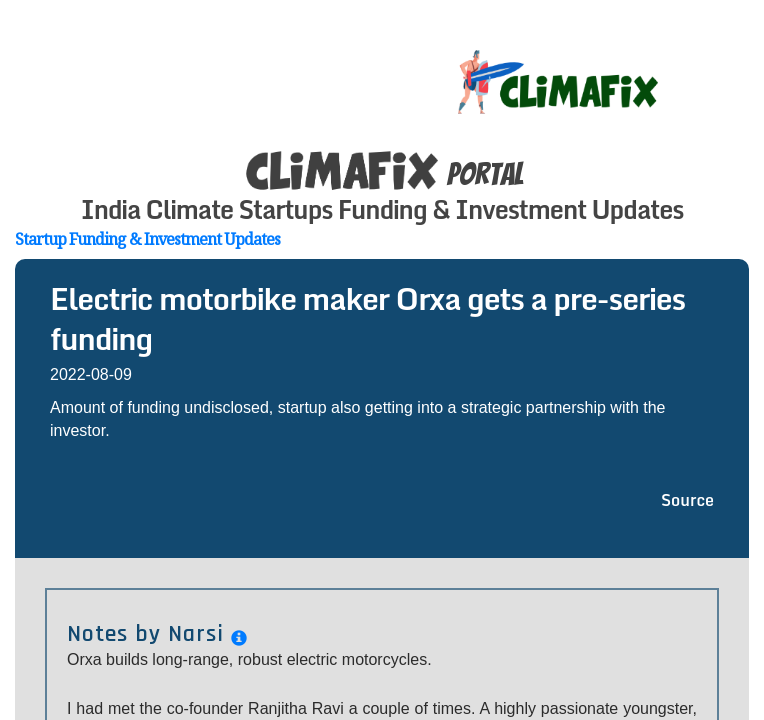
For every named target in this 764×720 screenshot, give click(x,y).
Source (687, 500)
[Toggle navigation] (736, 60)
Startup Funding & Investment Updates (147, 239)
